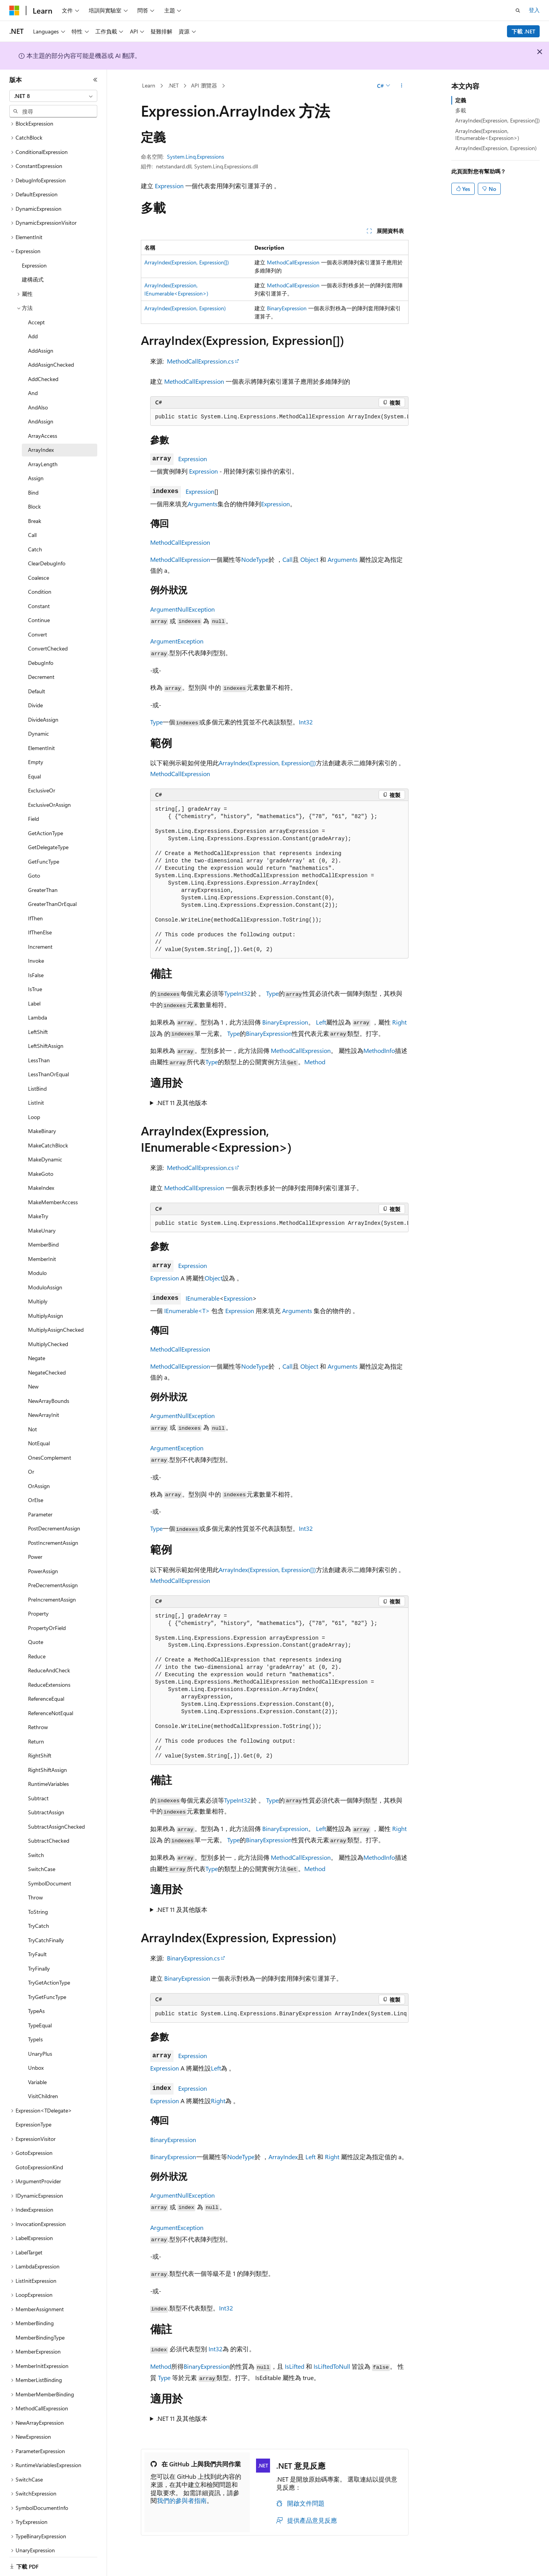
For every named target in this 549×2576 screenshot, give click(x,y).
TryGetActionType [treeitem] (49, 1972)
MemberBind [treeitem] (43, 1234)
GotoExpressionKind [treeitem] (39, 2157)
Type (156, 722)
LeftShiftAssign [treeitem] (45, 1036)
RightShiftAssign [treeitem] (47, 1760)
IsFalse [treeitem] (36, 965)
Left (321, 1022)
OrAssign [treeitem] (39, 1476)
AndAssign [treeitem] (40, 411)
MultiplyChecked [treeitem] (48, 1334)
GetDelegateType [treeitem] (48, 837)
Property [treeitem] (38, 1603)
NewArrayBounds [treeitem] (48, 1391)
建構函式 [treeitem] (33, 269)
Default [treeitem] (36, 681)
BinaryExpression (287, 308)
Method (314, 1062)
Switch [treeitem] (36, 1845)
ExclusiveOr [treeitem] (41, 780)
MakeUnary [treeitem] (42, 1220)
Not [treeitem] (32, 1419)
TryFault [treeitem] (37, 1944)
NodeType (254, 559)
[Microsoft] (14, 10)
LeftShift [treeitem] (38, 1022)
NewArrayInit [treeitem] (43, 1405)
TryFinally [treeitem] (39, 1958)
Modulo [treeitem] (37, 1263)
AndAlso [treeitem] (38, 397)
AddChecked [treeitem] (43, 369)
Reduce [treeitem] (37, 1646)
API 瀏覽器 (204, 85)
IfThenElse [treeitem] (40, 922)
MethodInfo (379, 1050)
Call (287, 559)
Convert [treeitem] (37, 624)
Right (399, 1022)
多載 (460, 110)
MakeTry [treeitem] (38, 1206)
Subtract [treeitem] (38, 1788)
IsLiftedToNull (332, 2366)
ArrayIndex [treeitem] (41, 440)
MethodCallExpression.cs (200, 361)
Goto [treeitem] (34, 865)
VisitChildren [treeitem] (43, 2086)
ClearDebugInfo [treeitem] (46, 553)
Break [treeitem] (34, 511)
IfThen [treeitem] (35, 908)
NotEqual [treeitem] (39, 1433)
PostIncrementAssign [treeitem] (53, 1533)
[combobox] (53, 96)
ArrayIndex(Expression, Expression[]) (186, 262)
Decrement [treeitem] (41, 667)
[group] (279, 417)
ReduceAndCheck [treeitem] (49, 1660)
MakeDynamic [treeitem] (45, 1149)
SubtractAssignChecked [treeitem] (56, 1817)
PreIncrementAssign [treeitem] (52, 1589)
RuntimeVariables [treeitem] (48, 1774)
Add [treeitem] (33, 326)
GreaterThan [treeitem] (43, 880)
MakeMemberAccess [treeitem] (53, 1192)
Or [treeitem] (31, 1462)
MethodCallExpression (293, 262)
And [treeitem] (33, 383)
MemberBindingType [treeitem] (40, 2327)
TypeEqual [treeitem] (40, 2015)
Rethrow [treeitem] (38, 1717)
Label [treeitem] (34, 993)
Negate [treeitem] (36, 1348)
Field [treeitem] (33, 809)
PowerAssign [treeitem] (43, 1561)
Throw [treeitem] (35, 1887)
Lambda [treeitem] (37, 1007)
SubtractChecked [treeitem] (48, 1831)
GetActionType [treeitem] (45, 823)
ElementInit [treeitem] (41, 738)
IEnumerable (202, 1298)
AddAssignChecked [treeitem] (51, 355)
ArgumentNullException (182, 609)
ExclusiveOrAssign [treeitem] (49, 795)
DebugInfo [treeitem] (40, 653)
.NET (173, 85)
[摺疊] (95, 80)
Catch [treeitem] (35, 539)
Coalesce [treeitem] (38, 568)
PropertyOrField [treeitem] (47, 1618)
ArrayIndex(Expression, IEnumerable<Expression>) (487, 134)
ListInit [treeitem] (36, 1093)
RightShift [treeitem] (39, 1745)
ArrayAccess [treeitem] (42, 426)
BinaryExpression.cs (193, 1958)
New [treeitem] (33, 1376)
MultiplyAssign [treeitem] (45, 1306)
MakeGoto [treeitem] (40, 1164)
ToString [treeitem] (38, 1902)
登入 (534, 10)
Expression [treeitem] (34, 255)
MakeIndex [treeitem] (41, 1178)
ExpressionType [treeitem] (33, 2114)
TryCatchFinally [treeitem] (46, 1930)
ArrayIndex (283, 2157)
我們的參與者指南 (182, 2500)
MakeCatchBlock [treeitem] (48, 1135)
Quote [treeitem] (35, 1632)
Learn (148, 85)
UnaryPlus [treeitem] (40, 2044)
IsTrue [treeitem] (35, 979)
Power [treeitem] (35, 1547)
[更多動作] (401, 86)
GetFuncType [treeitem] (43, 851)
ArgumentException (176, 641)
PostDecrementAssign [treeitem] (54, 1518)
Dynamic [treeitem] (38, 724)
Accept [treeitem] (36, 312)
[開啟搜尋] (518, 10)
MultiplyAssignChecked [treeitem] (56, 1320)
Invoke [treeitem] (36, 951)
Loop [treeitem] (34, 1107)
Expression (169, 186)
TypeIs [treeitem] (35, 2029)
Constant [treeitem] (39, 596)
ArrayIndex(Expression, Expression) (185, 308)
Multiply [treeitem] (37, 1291)
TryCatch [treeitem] (38, 1916)
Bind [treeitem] (33, 482)
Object (309, 559)
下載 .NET (523, 31)
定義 (460, 100)
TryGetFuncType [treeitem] (47, 1987)
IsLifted (294, 2366)
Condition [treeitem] (39, 582)
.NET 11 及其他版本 (181, 1102)
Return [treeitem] (36, 1731)
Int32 (306, 722)
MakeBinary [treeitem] (42, 1121)
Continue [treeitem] (39, 610)
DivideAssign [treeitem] (43, 710)
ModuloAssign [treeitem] (45, 1277)
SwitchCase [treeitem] (41, 1859)
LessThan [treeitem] (39, 1050)
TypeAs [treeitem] (36, 2001)
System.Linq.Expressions (195, 156)
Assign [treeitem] (36, 468)
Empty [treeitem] (35, 752)
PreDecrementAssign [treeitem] (53, 1575)
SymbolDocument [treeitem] (49, 1873)
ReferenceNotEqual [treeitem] (50, 1703)
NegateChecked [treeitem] (47, 1362)
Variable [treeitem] (37, 2072)
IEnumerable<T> (187, 1310)
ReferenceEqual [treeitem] (46, 1689)
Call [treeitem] (32, 525)
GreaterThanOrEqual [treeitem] (52, 894)
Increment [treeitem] (40, 937)
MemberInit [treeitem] (42, 1249)
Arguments (202, 504)
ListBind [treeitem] (37, 1079)
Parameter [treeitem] (40, 1504)
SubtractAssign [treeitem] (46, 1802)
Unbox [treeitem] (36, 2058)
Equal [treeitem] (34, 766)
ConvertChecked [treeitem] (48, 638)
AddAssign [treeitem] (40, 341)
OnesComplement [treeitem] (49, 1448)
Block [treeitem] (34, 496)
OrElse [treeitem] (35, 1490)
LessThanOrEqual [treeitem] (48, 1064)
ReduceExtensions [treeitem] (49, 1675)
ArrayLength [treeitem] (43, 454)
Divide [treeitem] (35, 695)
